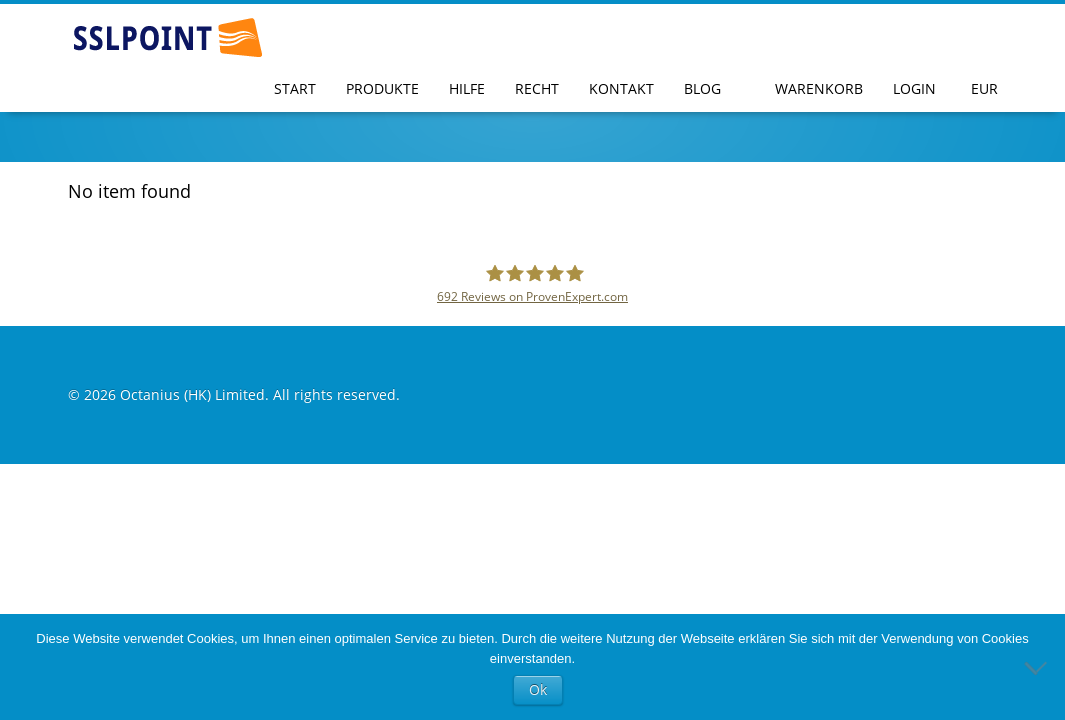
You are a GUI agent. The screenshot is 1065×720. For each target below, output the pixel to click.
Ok (538, 689)
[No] (1040, 667)
